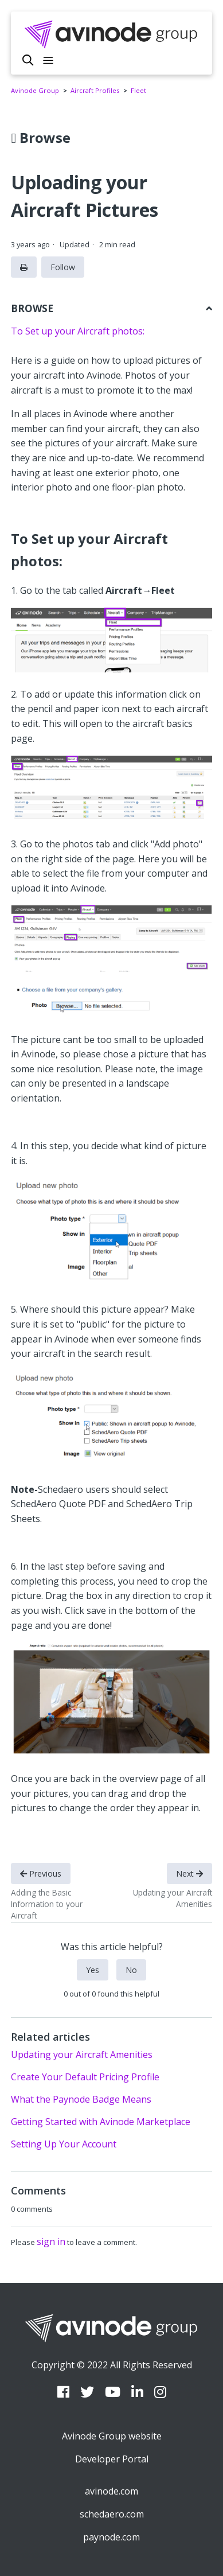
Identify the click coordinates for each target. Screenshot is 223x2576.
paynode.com (111, 2537)
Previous (40, 1873)
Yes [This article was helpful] (92, 1969)
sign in (51, 2241)
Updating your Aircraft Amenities (81, 2054)
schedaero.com (112, 2514)
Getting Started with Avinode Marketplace (100, 2121)
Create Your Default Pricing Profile (85, 2077)
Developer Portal (111, 2459)
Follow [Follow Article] (62, 267)
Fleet (138, 90)
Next (189, 1873)
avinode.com (111, 2491)
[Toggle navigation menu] (48, 61)
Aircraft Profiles (95, 90)
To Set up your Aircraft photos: (77, 331)
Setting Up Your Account (63, 2144)
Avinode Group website (112, 2436)
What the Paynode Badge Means (81, 2099)
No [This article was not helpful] (131, 1969)
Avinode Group (35, 90)
